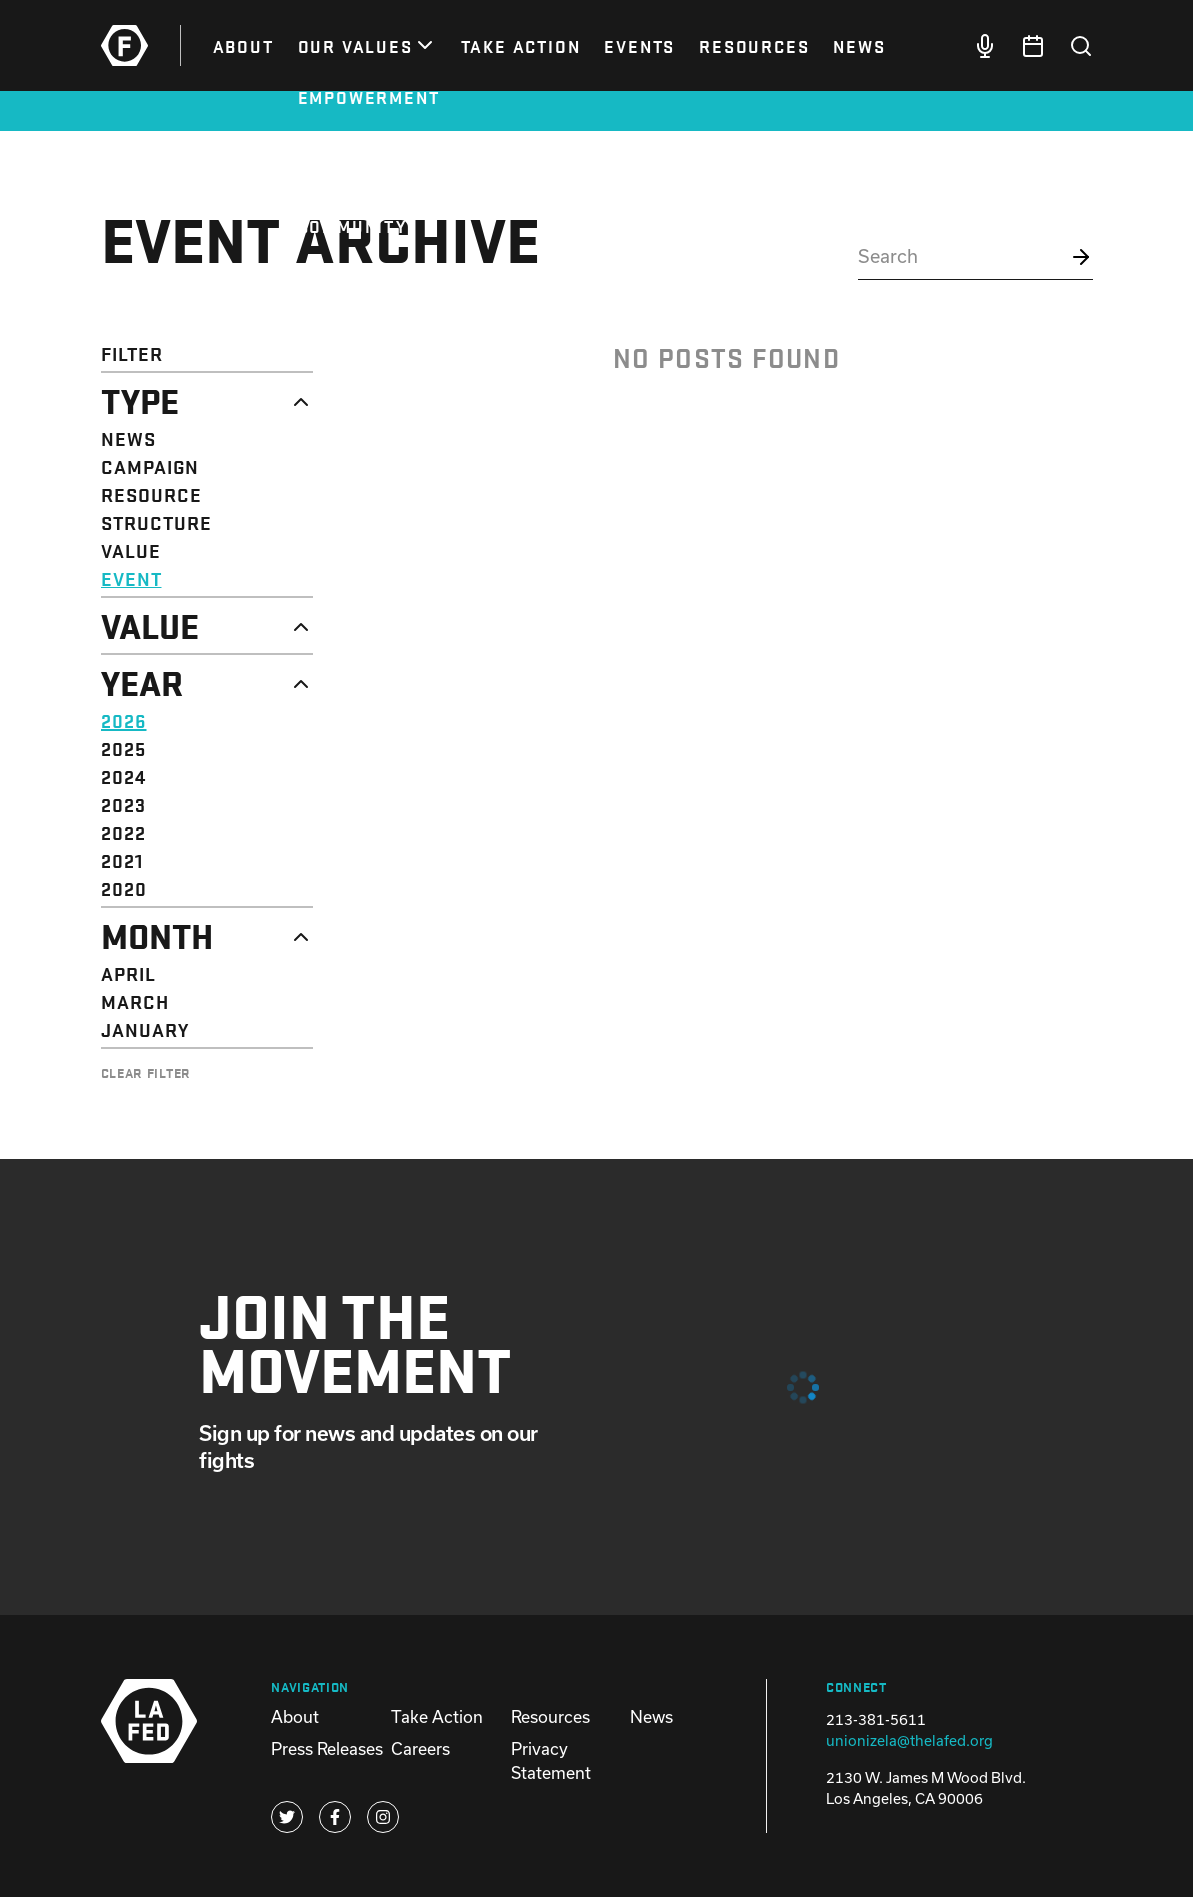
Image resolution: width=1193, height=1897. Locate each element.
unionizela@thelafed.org (909, 1740)
